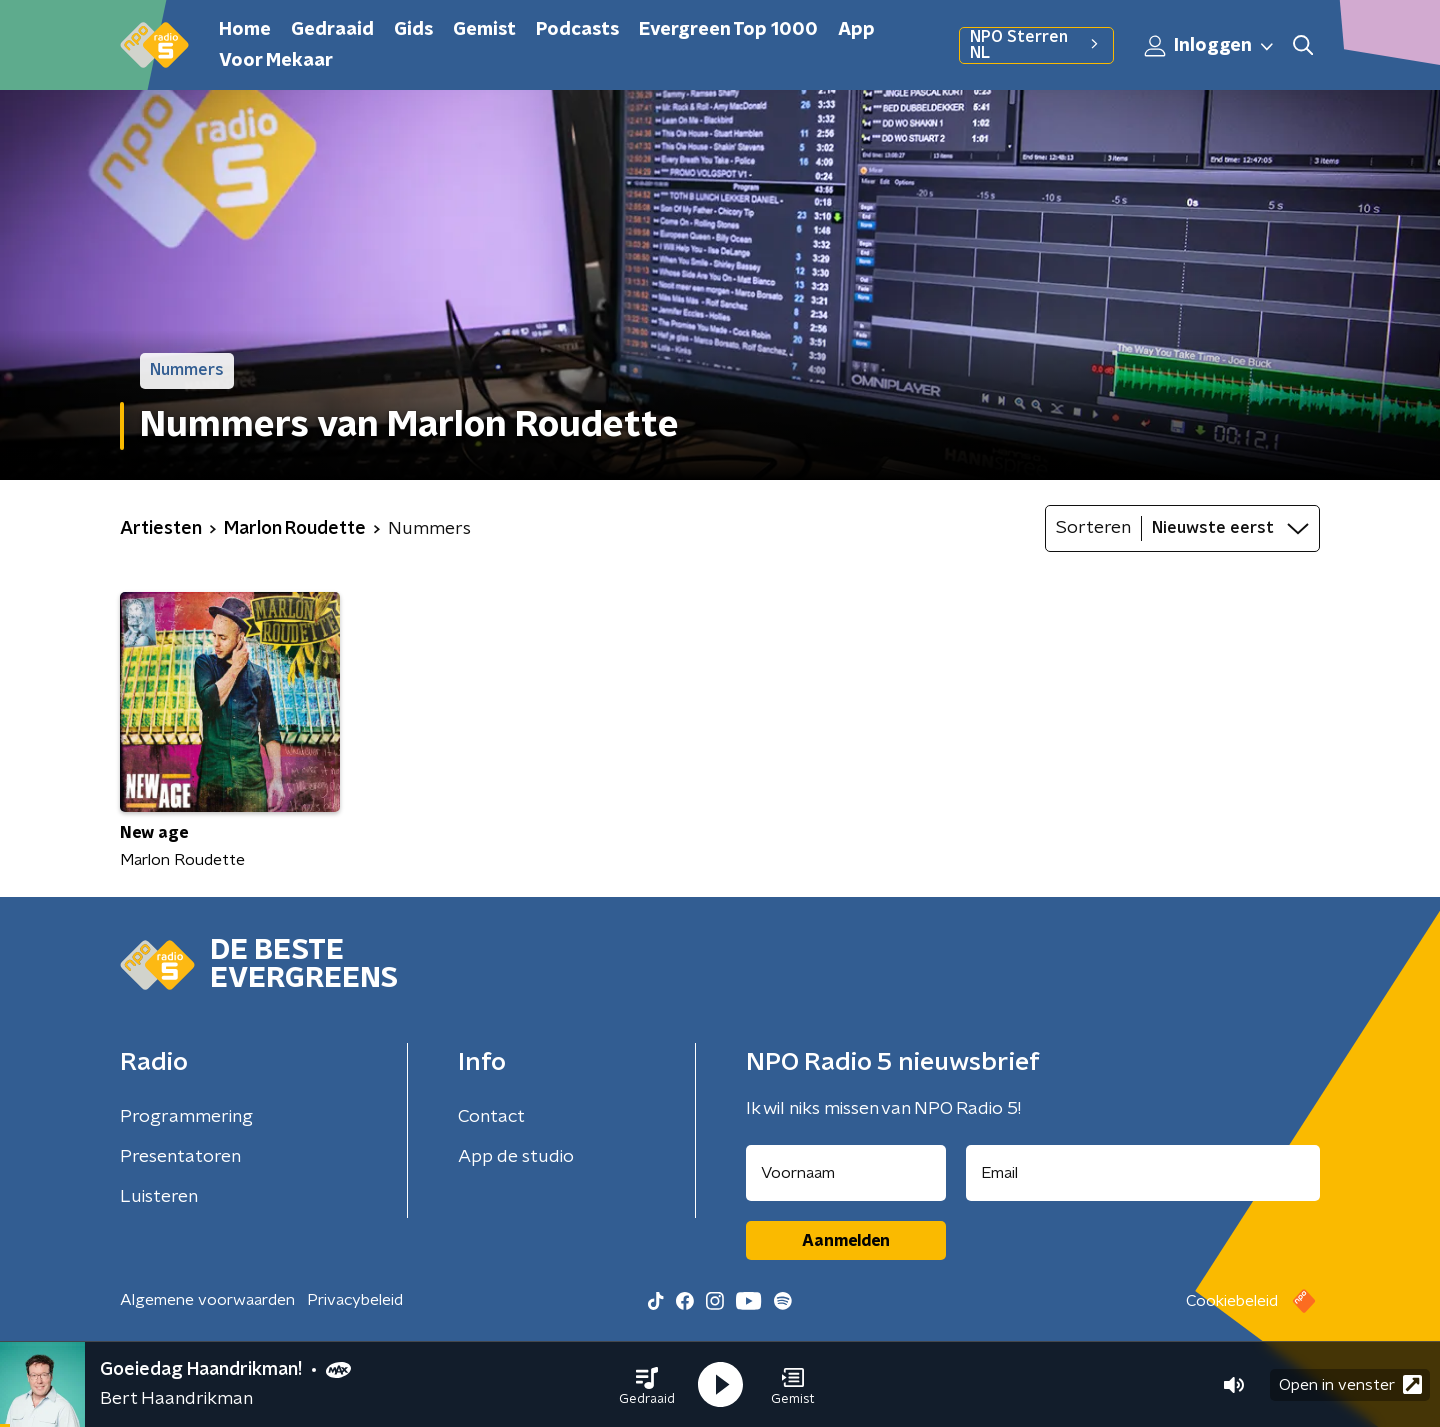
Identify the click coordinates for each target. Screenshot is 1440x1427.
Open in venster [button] (1350, 1384)
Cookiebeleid (1232, 1301)
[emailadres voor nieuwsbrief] (1143, 1173)
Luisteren (159, 1197)
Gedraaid (332, 30)
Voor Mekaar (276, 61)
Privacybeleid (355, 1300)
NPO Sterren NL (1036, 45)
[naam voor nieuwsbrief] (846, 1173)
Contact (491, 1117)
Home (245, 30)
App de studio (516, 1157)
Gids (413, 30)
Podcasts (577, 30)
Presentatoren (180, 1157)
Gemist (484, 30)
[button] (647, 1385)
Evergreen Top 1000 (728, 30)
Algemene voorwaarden (207, 1300)
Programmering (186, 1117)
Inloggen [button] (1210, 46)
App (856, 30)
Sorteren (1093, 528)
